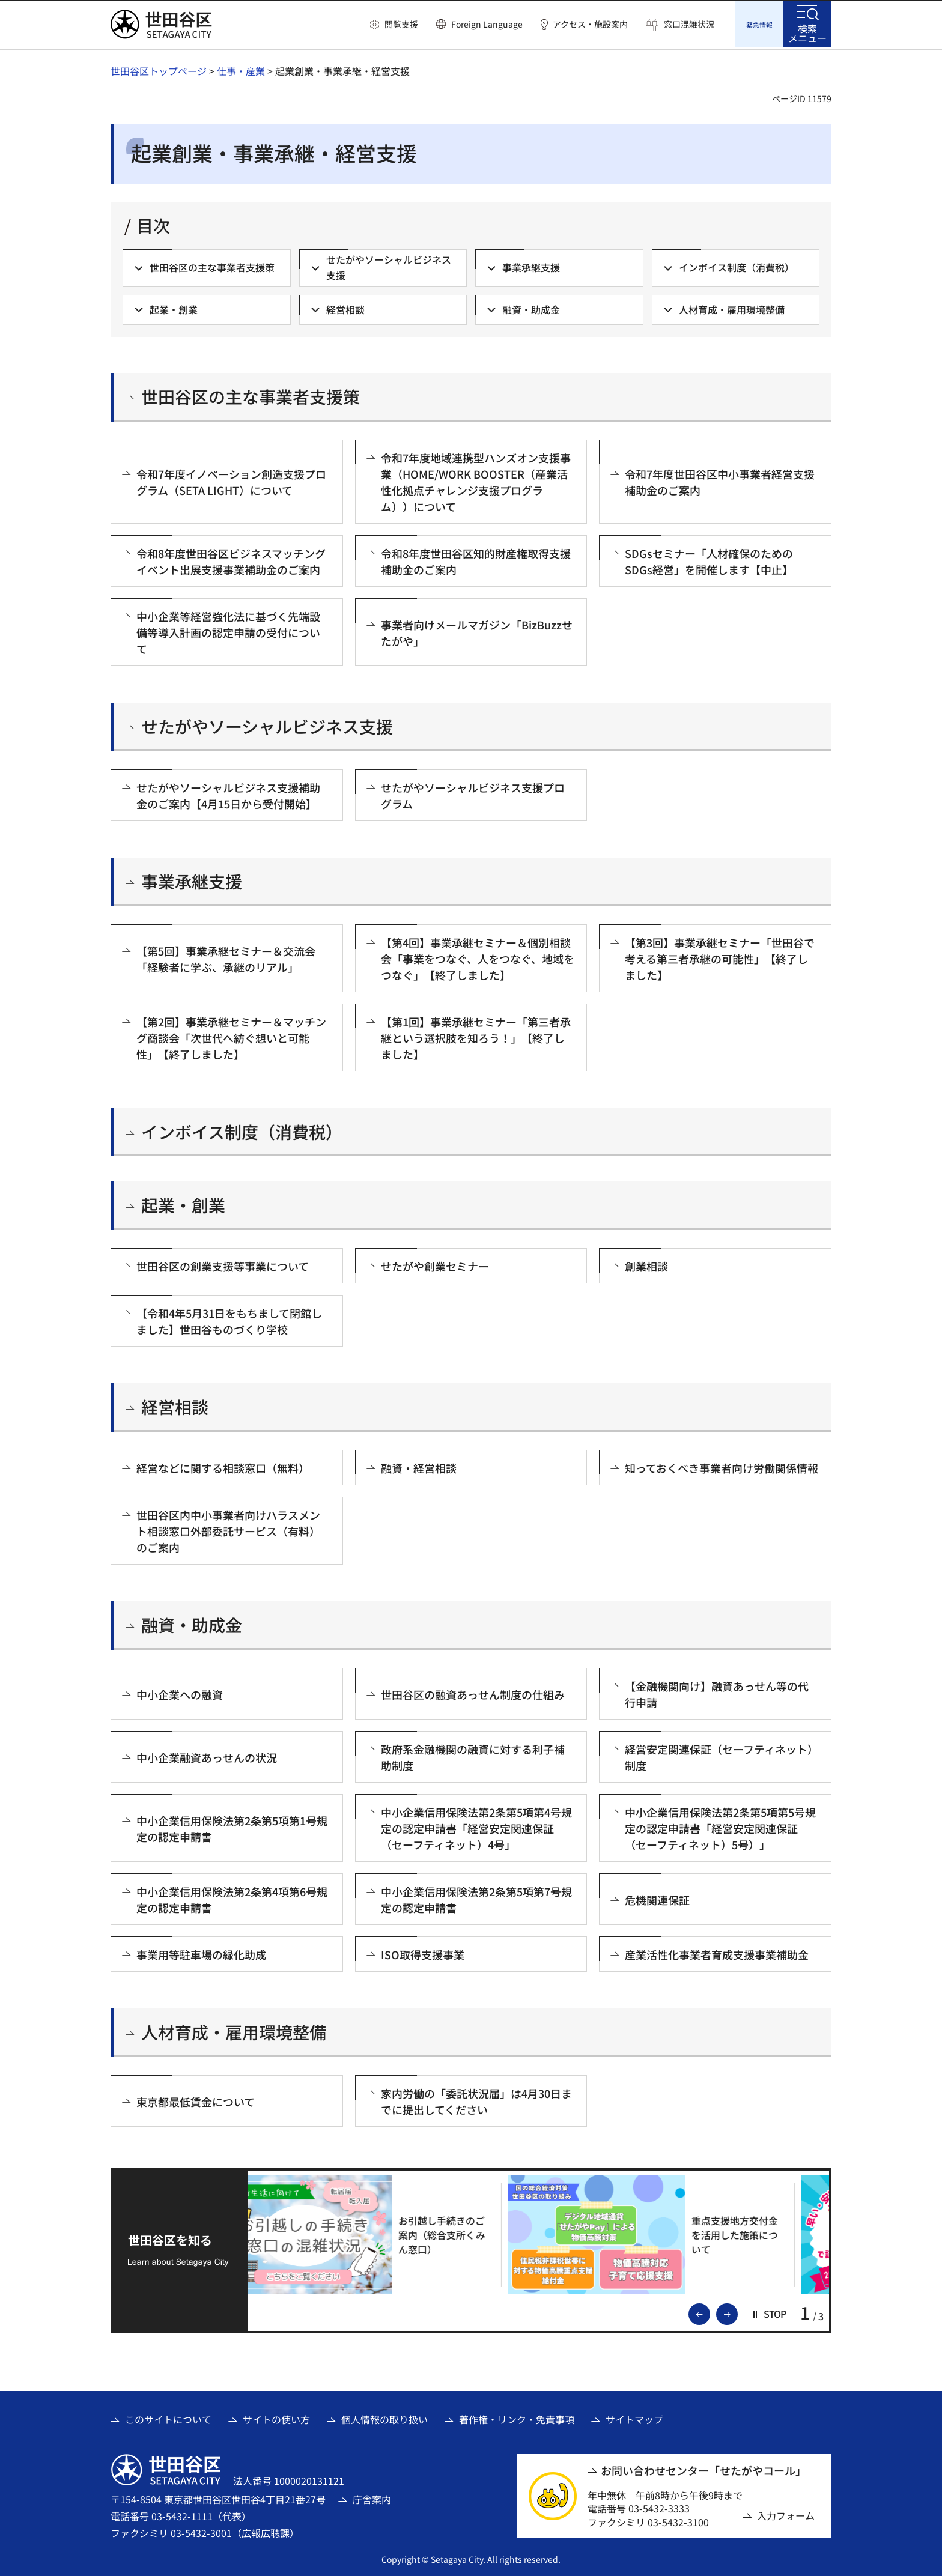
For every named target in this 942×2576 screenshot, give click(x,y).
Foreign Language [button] (487, 24)
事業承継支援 (191, 879)
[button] (394, 25)
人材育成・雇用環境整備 (233, 2030)
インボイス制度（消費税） (241, 1130)
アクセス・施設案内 (590, 24)
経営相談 (174, 1405)
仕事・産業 (241, 69)
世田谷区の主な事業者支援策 (250, 395)
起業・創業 (183, 1203)
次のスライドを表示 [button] (737, 2311)
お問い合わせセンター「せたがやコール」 (703, 2468)
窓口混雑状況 (689, 24)
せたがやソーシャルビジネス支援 (267, 724)
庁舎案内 (372, 2497)
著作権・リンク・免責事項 (516, 2417)
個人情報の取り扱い (384, 2417)
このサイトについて (168, 2417)
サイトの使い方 (276, 2417)
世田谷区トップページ (159, 69)
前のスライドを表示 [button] (709, 2311)
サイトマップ (634, 2417)
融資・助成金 (191, 1623)
